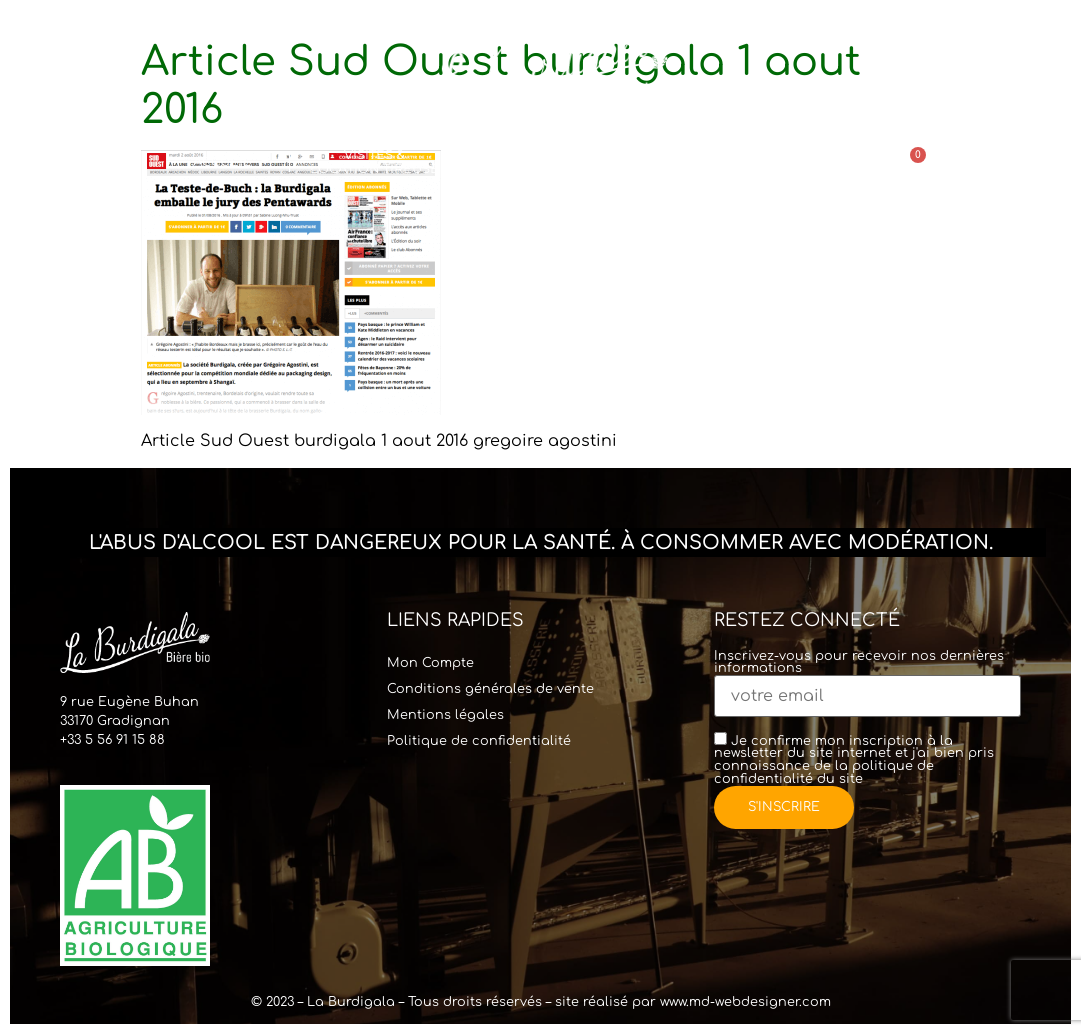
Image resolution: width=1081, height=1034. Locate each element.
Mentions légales (445, 715)
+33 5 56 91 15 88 (112, 740)
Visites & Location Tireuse (374, 161)
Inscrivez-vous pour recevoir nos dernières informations (867, 677)
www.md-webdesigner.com (745, 1002)
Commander (604, 162)
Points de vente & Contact (761, 161)
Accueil (231, 162)
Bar (494, 161)
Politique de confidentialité (479, 741)
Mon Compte (430, 663)
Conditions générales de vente (490, 689)
